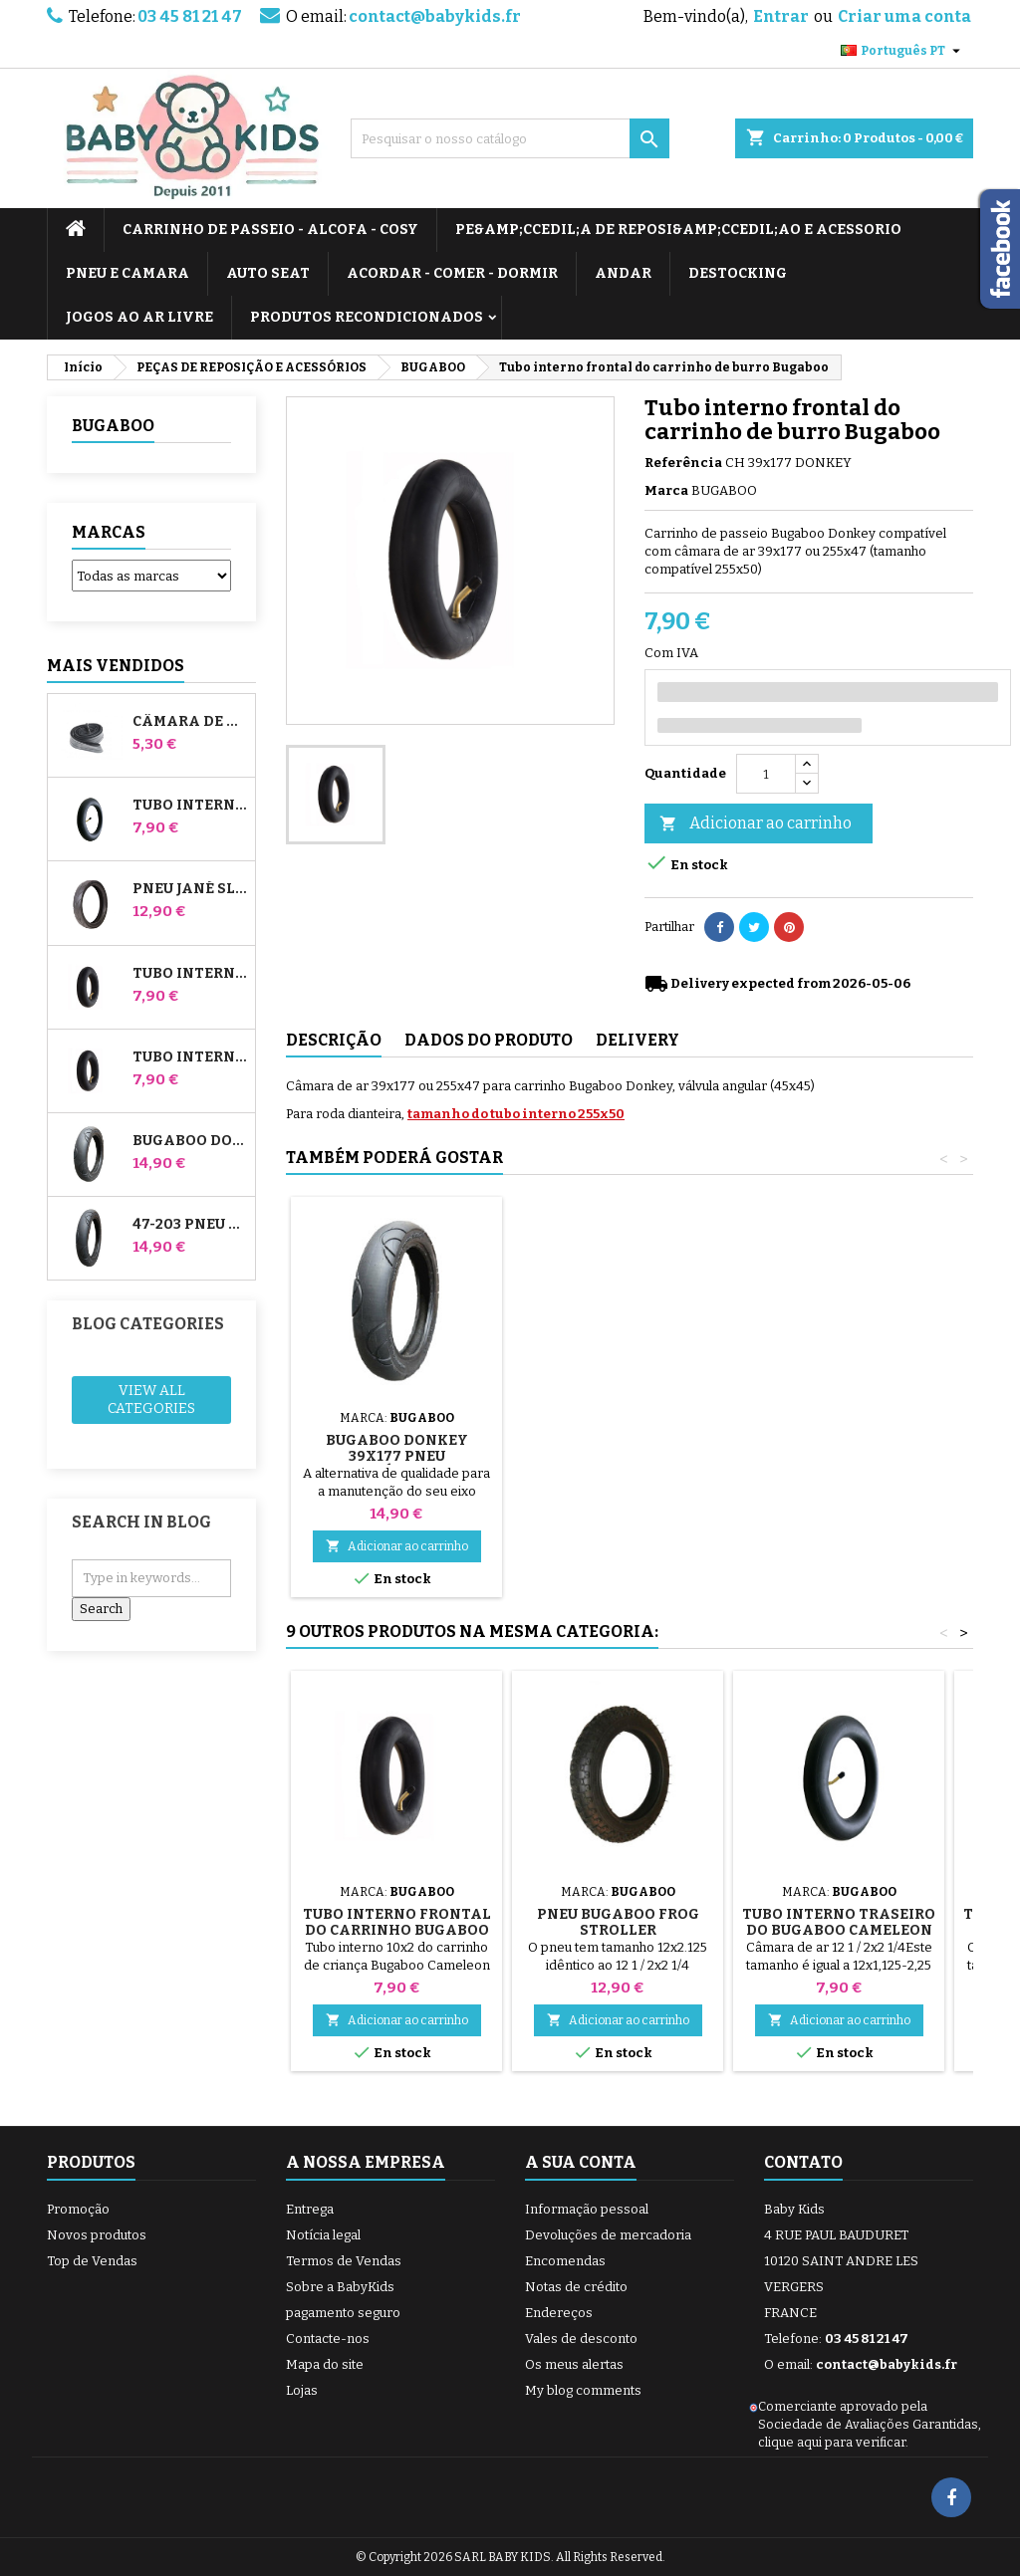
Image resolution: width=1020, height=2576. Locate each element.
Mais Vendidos (115, 665)
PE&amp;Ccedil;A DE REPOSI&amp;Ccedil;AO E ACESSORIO (678, 229)
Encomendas (565, 2260)
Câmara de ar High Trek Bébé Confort (189, 722)
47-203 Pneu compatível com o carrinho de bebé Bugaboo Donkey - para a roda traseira (189, 1225)
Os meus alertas (574, 2364)
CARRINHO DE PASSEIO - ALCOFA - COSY (270, 229)
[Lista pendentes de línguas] (903, 51)
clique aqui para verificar (831, 2442)
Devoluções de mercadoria (608, 2234)
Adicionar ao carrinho (755, 824)
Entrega (310, 2209)
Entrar (781, 16)
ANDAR (623, 273)
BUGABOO (113, 425)
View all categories (151, 1399)
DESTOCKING (737, 273)
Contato (803, 2162)
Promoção (78, 2209)
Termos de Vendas (343, 2260)
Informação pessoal (586, 2209)
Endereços (559, 2312)
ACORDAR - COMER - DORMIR (452, 273)
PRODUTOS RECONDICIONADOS (366, 317)
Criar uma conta (904, 16)
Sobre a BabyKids (340, 2286)
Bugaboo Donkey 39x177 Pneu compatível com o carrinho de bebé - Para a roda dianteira (189, 1141)
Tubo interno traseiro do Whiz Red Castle (189, 1057)
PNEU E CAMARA (127, 273)
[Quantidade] (766, 774)
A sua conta (581, 2162)
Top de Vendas (92, 2260)
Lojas (302, 2390)
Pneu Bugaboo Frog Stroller (618, 1922)
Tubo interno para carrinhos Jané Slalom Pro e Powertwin (189, 806)
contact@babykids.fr (435, 16)
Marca (666, 490)
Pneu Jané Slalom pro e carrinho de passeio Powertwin (189, 889)
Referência (683, 462)
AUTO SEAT (268, 273)
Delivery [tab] (637, 1040)
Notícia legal (323, 2234)
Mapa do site (325, 2364)
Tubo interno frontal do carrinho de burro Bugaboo (189, 974)
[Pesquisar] (510, 138)
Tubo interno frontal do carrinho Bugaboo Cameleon (397, 1930)
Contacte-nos (328, 2338)
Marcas (108, 532)
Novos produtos (96, 2234)
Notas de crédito (576, 2286)
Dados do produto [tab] (488, 1040)
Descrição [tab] (334, 1040)
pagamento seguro (343, 2312)
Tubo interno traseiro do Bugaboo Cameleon (838, 1922)
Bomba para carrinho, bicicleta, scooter (396, 1424)
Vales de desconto (581, 2338)
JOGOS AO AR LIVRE (139, 317)
